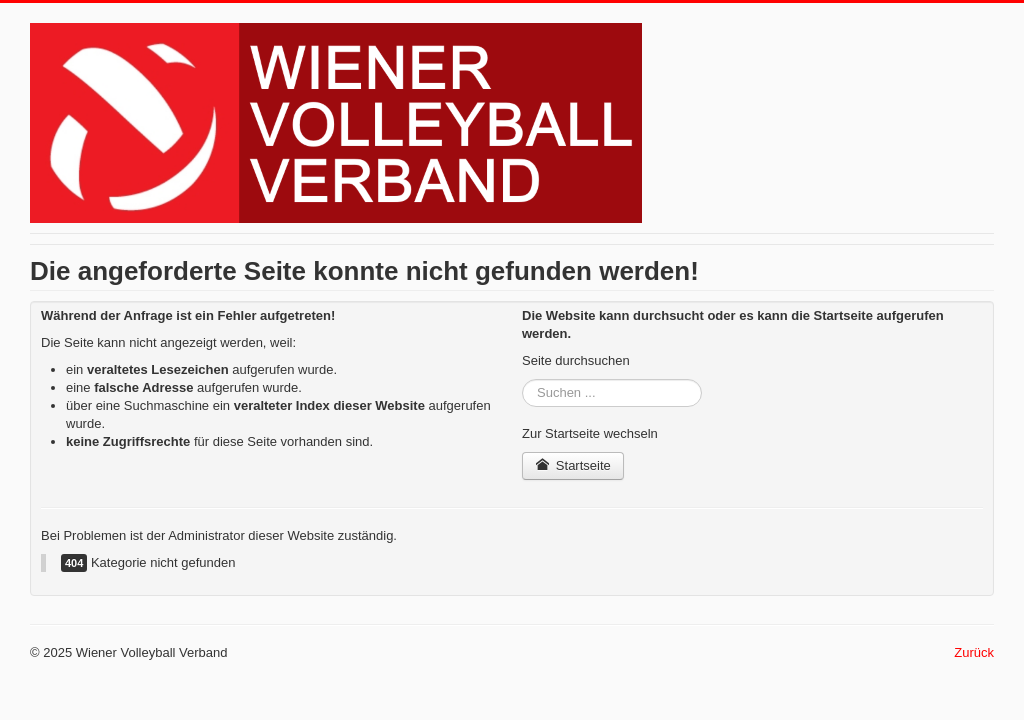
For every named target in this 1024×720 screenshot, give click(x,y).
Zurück (974, 652)
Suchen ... (522, 379)
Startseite (573, 465)
